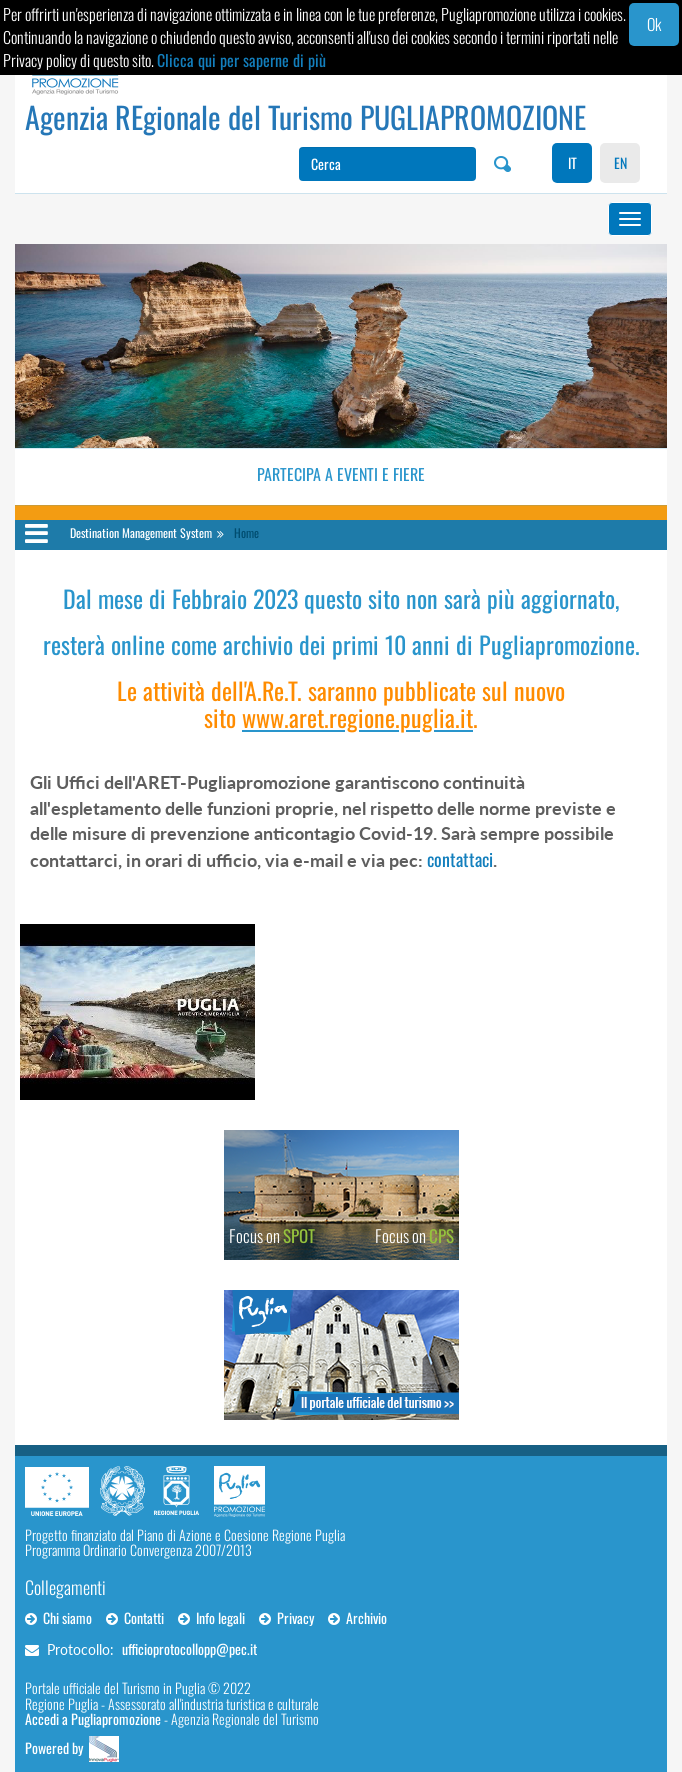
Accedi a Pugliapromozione (93, 1718)
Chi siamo (58, 1617)
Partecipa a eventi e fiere (341, 474)
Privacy (286, 1617)
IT (572, 162)
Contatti (135, 1617)
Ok (654, 24)
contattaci (460, 859)
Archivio (357, 1617)
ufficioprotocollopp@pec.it (189, 1648)
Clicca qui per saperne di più (241, 60)
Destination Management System (141, 532)
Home (246, 532)
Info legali (211, 1617)
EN (620, 162)
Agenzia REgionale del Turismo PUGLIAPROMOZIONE (305, 116)
